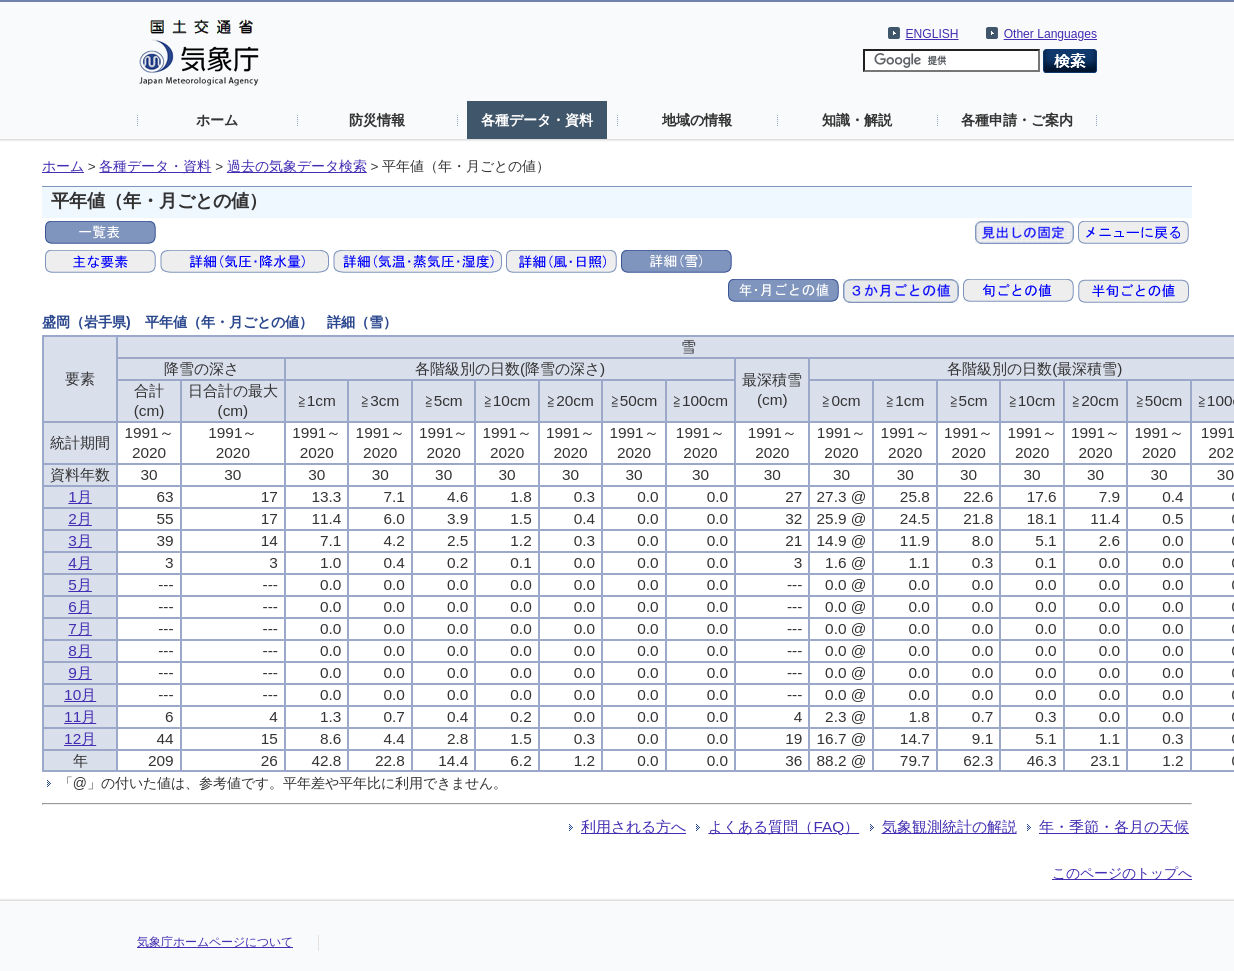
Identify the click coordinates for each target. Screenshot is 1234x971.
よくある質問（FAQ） (783, 826)
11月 (80, 716)
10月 (80, 694)
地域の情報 (697, 120)
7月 (80, 628)
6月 (80, 606)
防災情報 (377, 120)
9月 (80, 672)
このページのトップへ (1122, 873)
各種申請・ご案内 (1017, 120)
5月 (80, 584)
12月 (80, 738)
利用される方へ (633, 826)
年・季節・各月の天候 (1114, 826)
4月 (80, 562)
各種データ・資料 (537, 120)
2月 (80, 518)
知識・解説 (857, 120)
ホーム (217, 120)
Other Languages (1050, 34)
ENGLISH (932, 34)
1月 (80, 496)
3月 (80, 540)
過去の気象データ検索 (297, 166)
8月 (80, 650)
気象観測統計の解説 (949, 826)
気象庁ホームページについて (215, 942)
